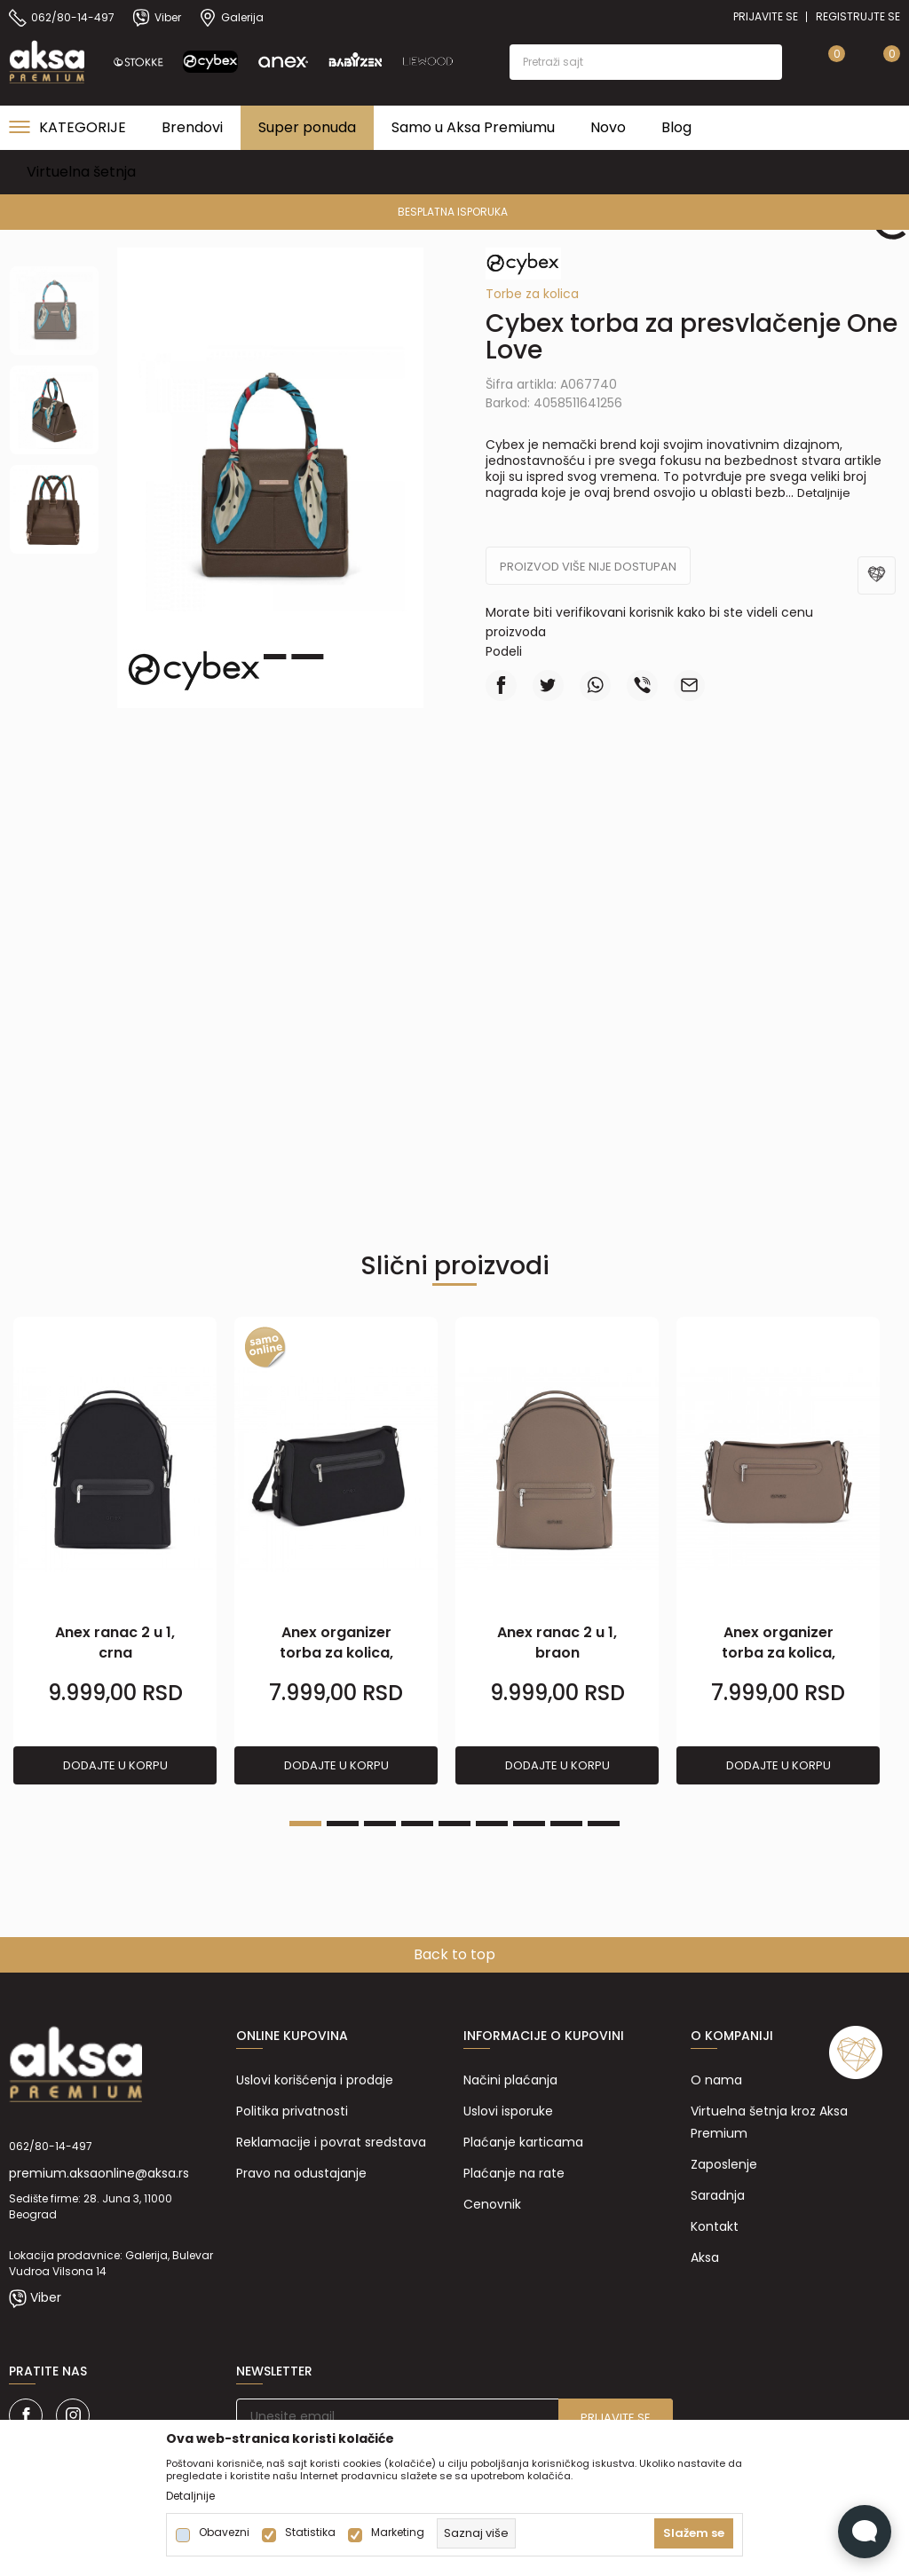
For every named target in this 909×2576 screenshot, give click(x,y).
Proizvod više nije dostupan (588, 566)
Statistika (310, 2532)
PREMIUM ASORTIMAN (453, 211)
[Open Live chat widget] (864, 2531)
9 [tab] (604, 1823)
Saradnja (718, 2195)
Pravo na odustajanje (301, 2173)
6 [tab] (492, 1823)
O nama (716, 2080)
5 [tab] (454, 1823)
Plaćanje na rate (514, 2173)
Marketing (397, 2532)
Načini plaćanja (510, 2080)
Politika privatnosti (292, 2111)
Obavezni (224, 2532)
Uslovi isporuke (508, 2111)
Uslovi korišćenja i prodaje (314, 2080)
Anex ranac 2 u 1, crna (115, 1642)
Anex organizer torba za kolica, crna (336, 1652)
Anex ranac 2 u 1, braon (557, 1642)
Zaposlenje (724, 2164)
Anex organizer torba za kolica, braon (778, 1652)
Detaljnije (823, 492)
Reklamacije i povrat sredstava (331, 2142)
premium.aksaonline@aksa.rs (99, 2173)
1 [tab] (305, 1823)
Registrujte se (858, 16)
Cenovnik (492, 2204)
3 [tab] (307, 656)
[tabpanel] (115, 1551)
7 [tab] (529, 1823)
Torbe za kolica (532, 294)
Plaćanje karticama (523, 2142)
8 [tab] (566, 1823)
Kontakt (715, 2226)
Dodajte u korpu (115, 1765)
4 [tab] (417, 1823)
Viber (45, 2297)
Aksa (705, 2257)
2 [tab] (270, 656)
